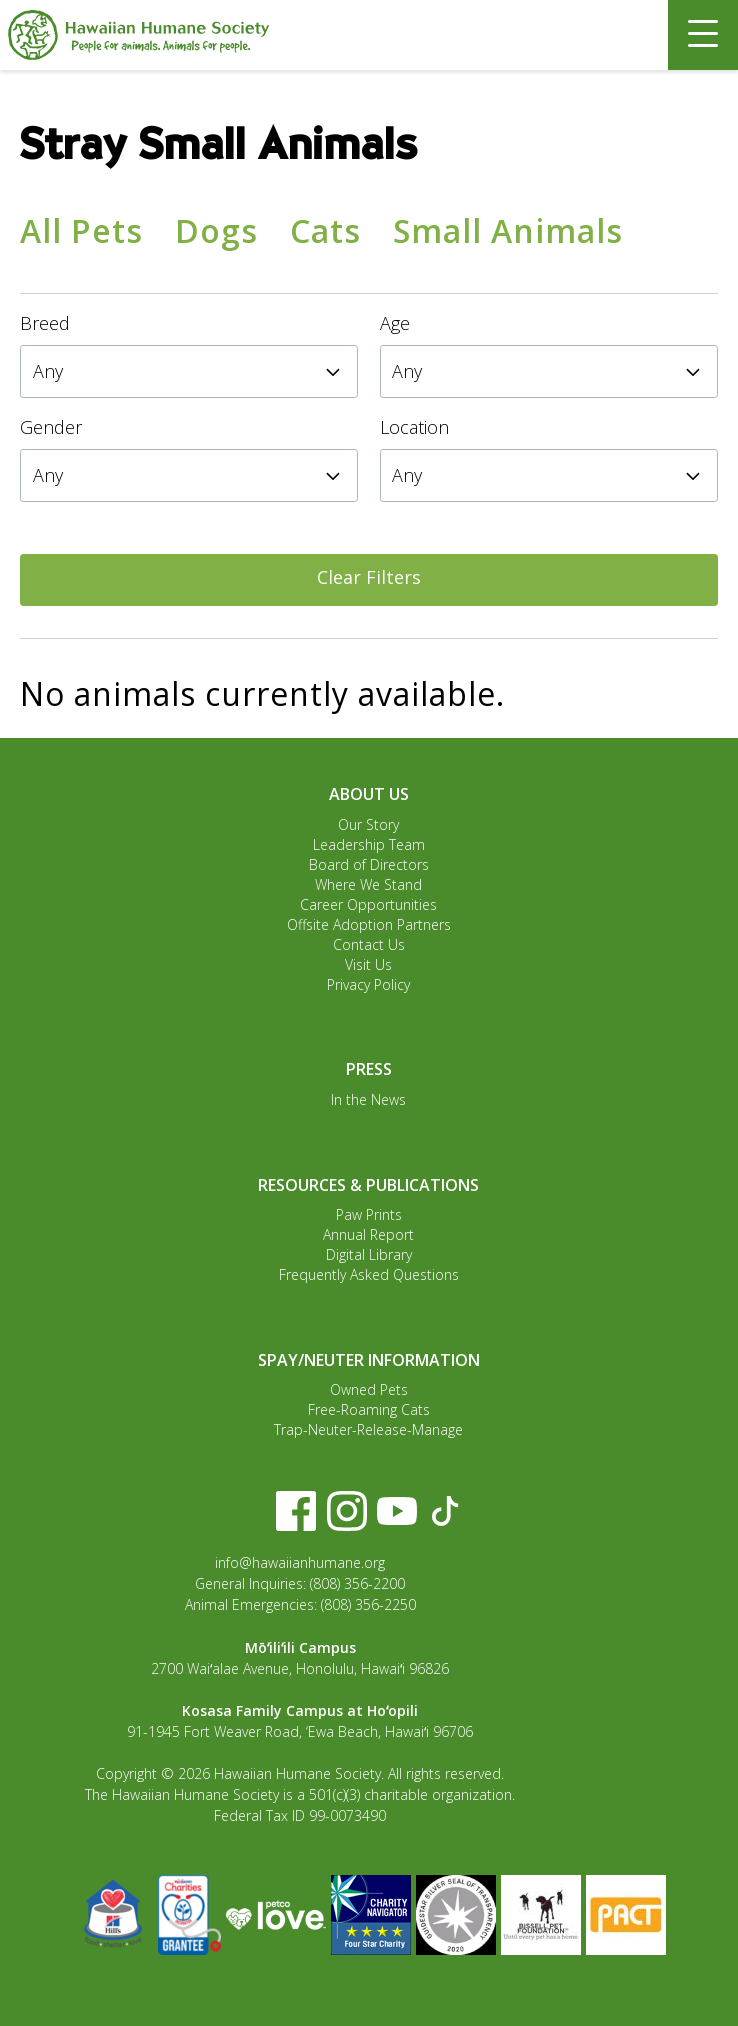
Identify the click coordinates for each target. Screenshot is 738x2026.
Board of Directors (369, 864)
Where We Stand (368, 884)
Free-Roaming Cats (369, 1409)
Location (414, 427)
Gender (51, 427)
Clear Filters (369, 577)
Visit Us (368, 964)
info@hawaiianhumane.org (300, 1562)
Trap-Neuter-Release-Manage (368, 1429)
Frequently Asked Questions (369, 1274)
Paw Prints (369, 1214)
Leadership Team (369, 844)
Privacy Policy (368, 984)
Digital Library (369, 1254)
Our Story (368, 824)
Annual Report (368, 1234)
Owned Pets (369, 1389)
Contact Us (369, 944)
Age (395, 323)
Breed (45, 323)
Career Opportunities (368, 904)
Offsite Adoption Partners (369, 924)
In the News (368, 1099)
